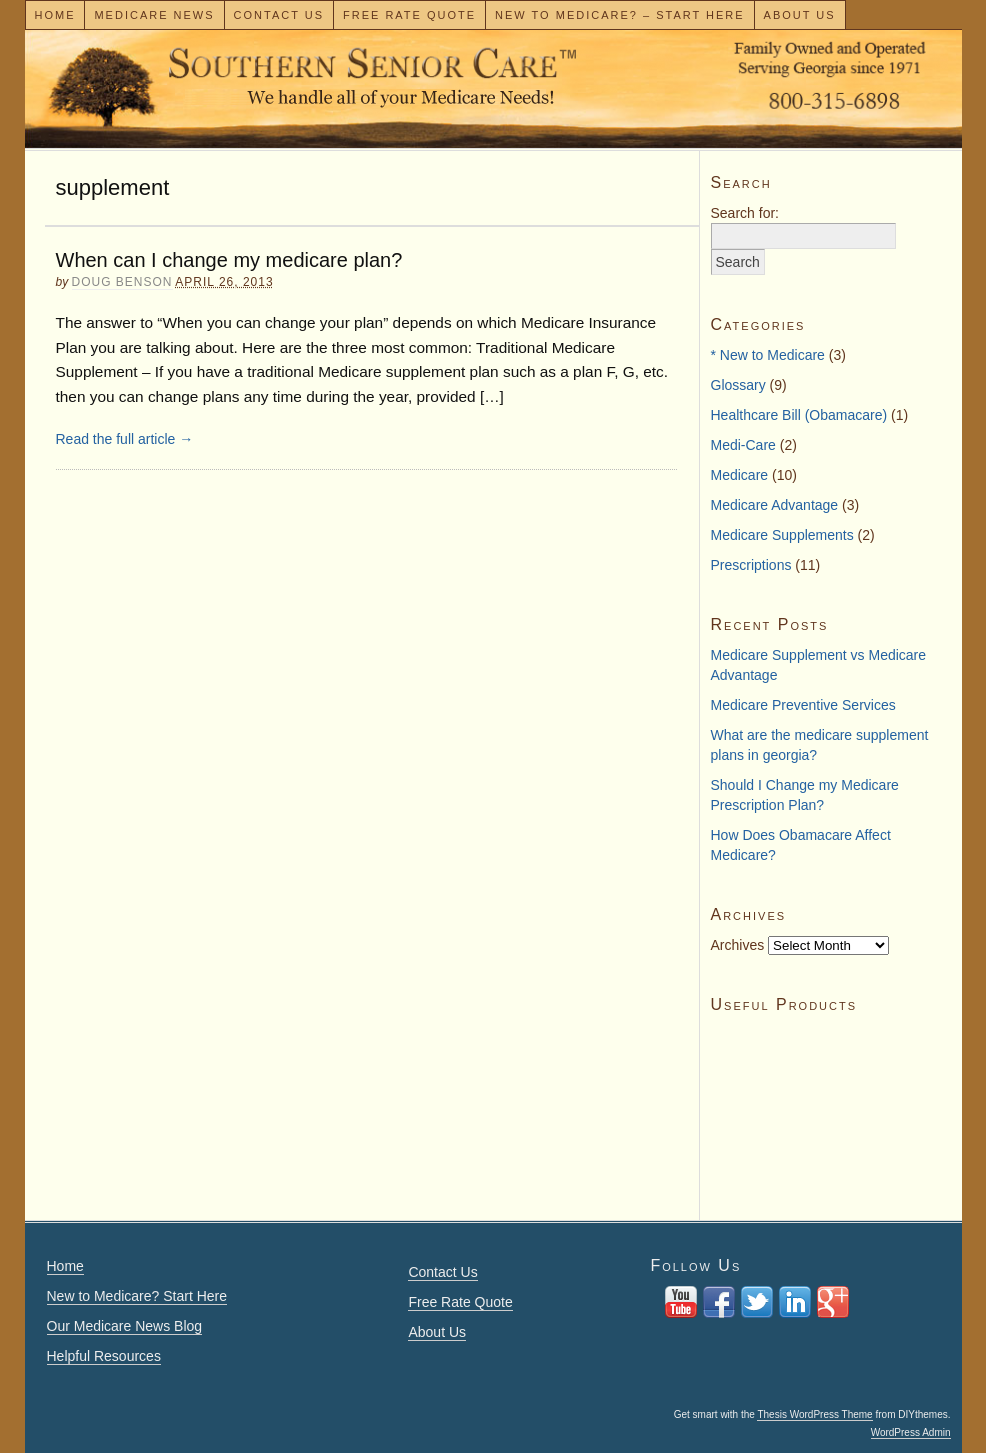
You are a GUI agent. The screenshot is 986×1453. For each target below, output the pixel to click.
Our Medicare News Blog (125, 1326)
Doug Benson (122, 282)
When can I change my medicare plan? (229, 260)
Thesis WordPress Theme (814, 1414)
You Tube (681, 1302)
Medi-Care (743, 445)
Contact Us (279, 15)
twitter (757, 1302)
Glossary (738, 385)
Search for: (745, 213)
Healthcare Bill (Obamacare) (799, 415)
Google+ (833, 1302)
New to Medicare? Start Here (137, 1296)
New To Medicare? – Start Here (620, 15)
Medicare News (154, 15)
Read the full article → (125, 439)
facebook (719, 1302)
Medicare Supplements (782, 535)
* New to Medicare (768, 355)
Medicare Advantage (775, 505)
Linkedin (795, 1302)
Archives (738, 945)
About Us (800, 15)
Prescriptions (751, 565)
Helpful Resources (104, 1356)
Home (54, 15)
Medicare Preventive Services (803, 705)
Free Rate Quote (409, 15)
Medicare (740, 475)
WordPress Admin (911, 1432)
